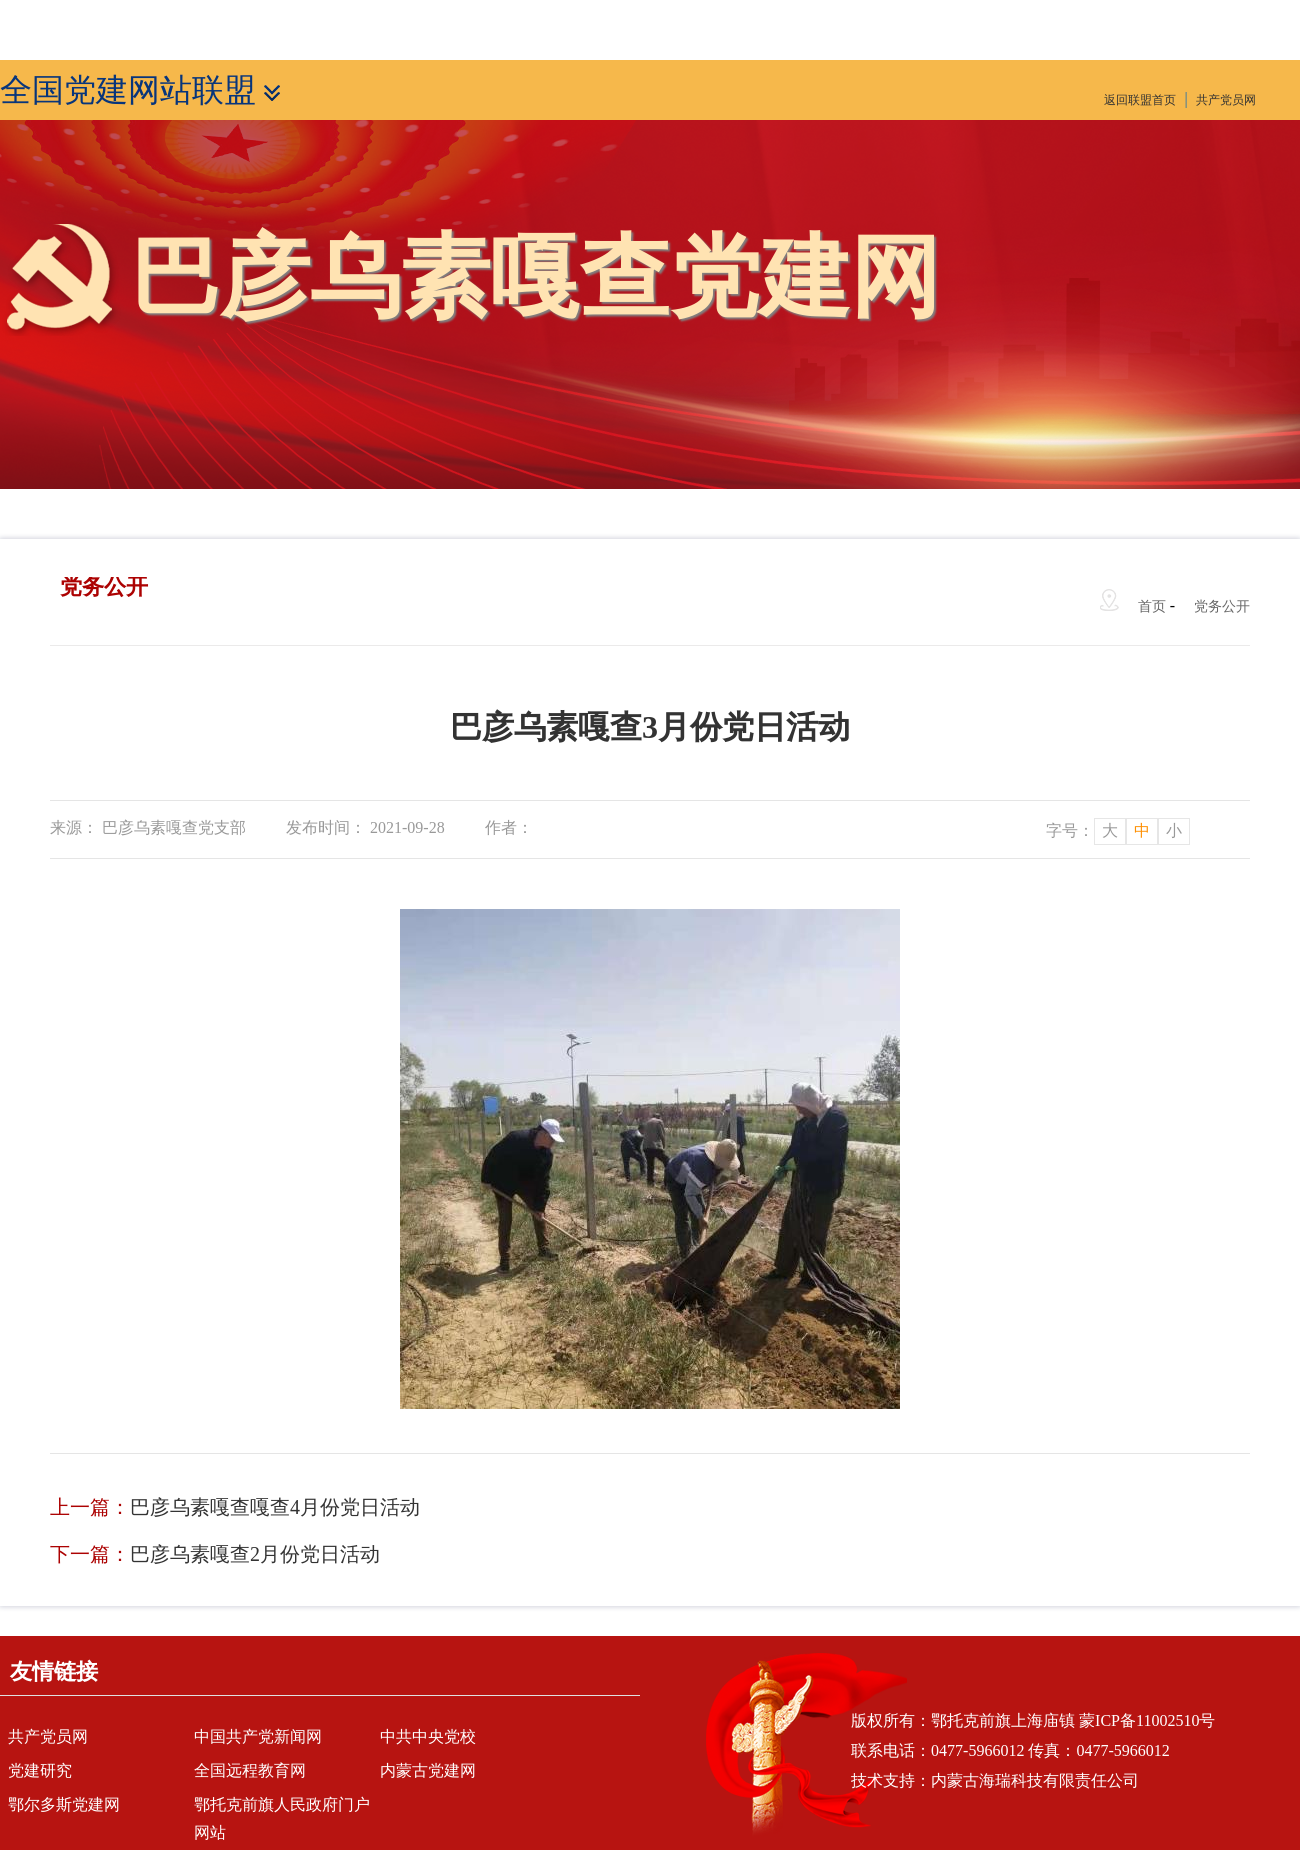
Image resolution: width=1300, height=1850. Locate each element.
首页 (1152, 606)
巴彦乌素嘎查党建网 (535, 277)
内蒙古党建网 (428, 1770)
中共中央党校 (428, 1736)
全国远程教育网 (250, 1770)
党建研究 (40, 1770)
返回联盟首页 (1140, 100)
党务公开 (1222, 606)
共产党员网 (1226, 100)
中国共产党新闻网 (258, 1736)
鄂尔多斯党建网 (64, 1804)
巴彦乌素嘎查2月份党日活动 (255, 1554)
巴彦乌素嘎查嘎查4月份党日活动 (275, 1507)
